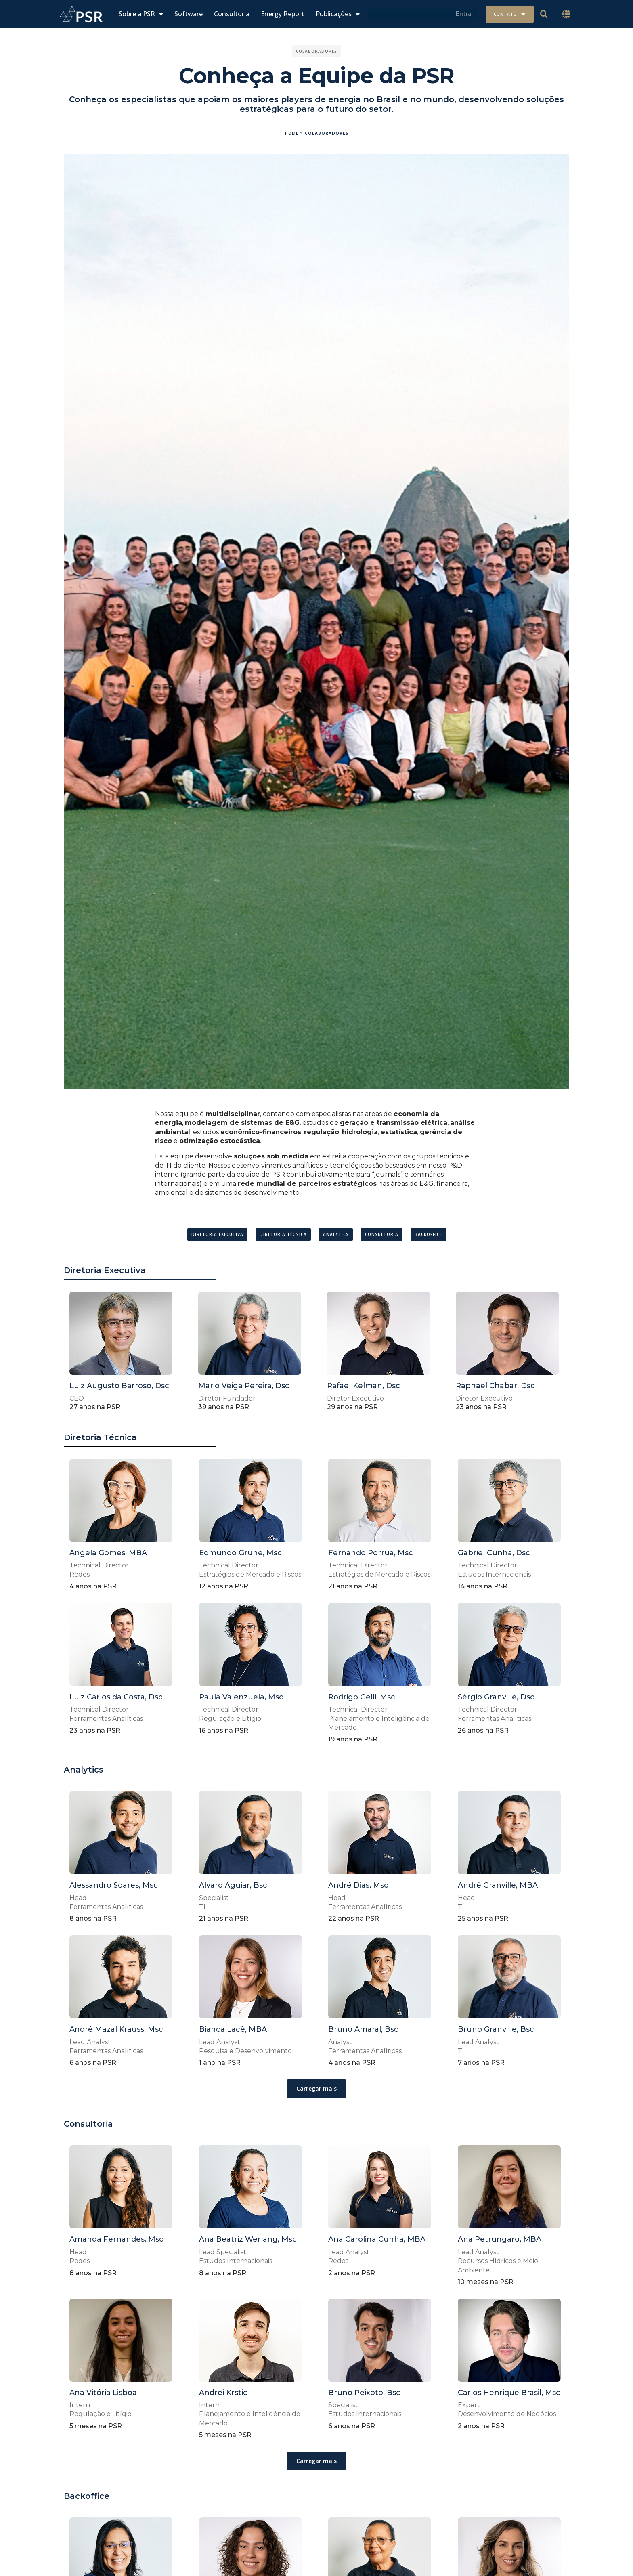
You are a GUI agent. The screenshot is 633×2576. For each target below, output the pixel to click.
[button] (566, 14)
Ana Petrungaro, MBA (499, 2239)
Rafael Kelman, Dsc (363, 1385)
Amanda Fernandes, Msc (116, 2239)
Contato (510, 14)
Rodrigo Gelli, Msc (361, 1697)
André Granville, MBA (498, 1885)
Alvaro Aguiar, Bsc (233, 1885)
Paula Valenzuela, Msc (241, 1697)
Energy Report (282, 14)
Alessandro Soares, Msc (113, 1885)
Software (188, 14)
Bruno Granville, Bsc (496, 2029)
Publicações (338, 14)
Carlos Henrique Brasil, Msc (509, 2392)
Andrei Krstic (223, 2392)
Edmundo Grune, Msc (240, 1552)
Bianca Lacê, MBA (233, 2029)
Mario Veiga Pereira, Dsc (243, 1385)
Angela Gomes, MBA (108, 1552)
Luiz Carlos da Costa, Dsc (116, 1697)
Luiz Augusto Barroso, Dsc (119, 1385)
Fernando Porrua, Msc (370, 1552)
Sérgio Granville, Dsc (496, 1697)
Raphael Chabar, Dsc (495, 1385)
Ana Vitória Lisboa (103, 2392)
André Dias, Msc (358, 1885)
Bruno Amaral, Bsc (363, 2029)
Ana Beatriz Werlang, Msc (248, 2239)
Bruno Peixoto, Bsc (364, 2392)
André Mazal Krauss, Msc (116, 2029)
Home (291, 133)
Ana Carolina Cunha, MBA (376, 2239)
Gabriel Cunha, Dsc (494, 1552)
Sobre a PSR (141, 14)
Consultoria (231, 14)
